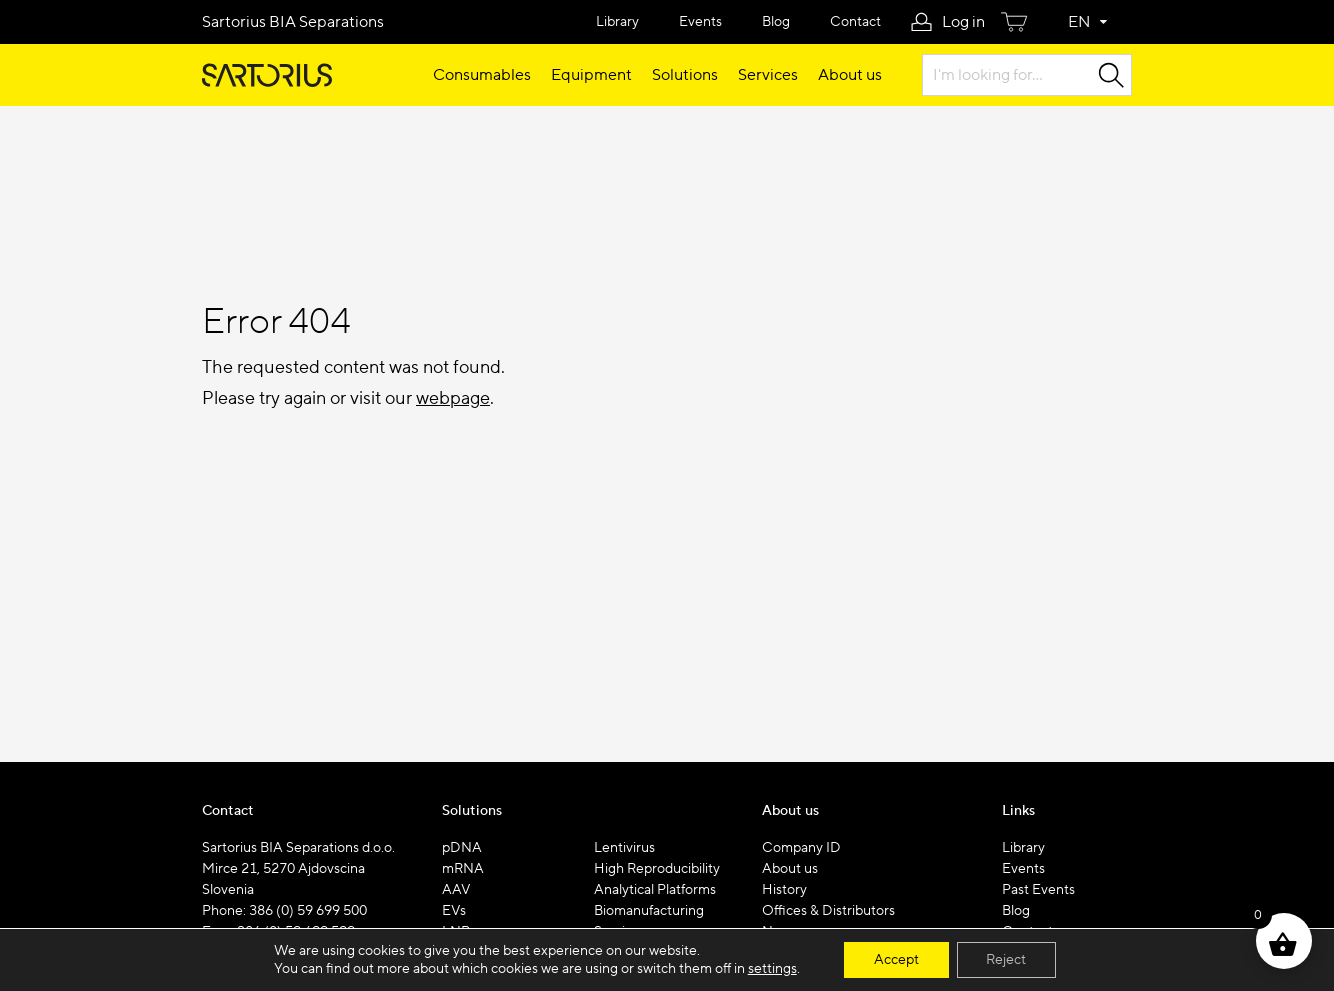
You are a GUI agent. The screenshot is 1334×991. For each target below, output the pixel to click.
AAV (456, 890)
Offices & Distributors (828, 911)
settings (771, 969)
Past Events (1038, 890)
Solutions (685, 75)
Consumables (482, 75)
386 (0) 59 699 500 (308, 911)
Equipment (591, 75)
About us (850, 75)
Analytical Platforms (655, 890)
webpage (453, 398)
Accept (896, 960)
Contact (855, 22)
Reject (1007, 960)
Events (700, 22)
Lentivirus (624, 848)
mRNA (463, 869)
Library (617, 22)
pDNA (462, 848)
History (784, 890)
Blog (776, 22)
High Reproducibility (657, 869)
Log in (963, 22)
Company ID (801, 848)
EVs (454, 911)
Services (768, 75)
